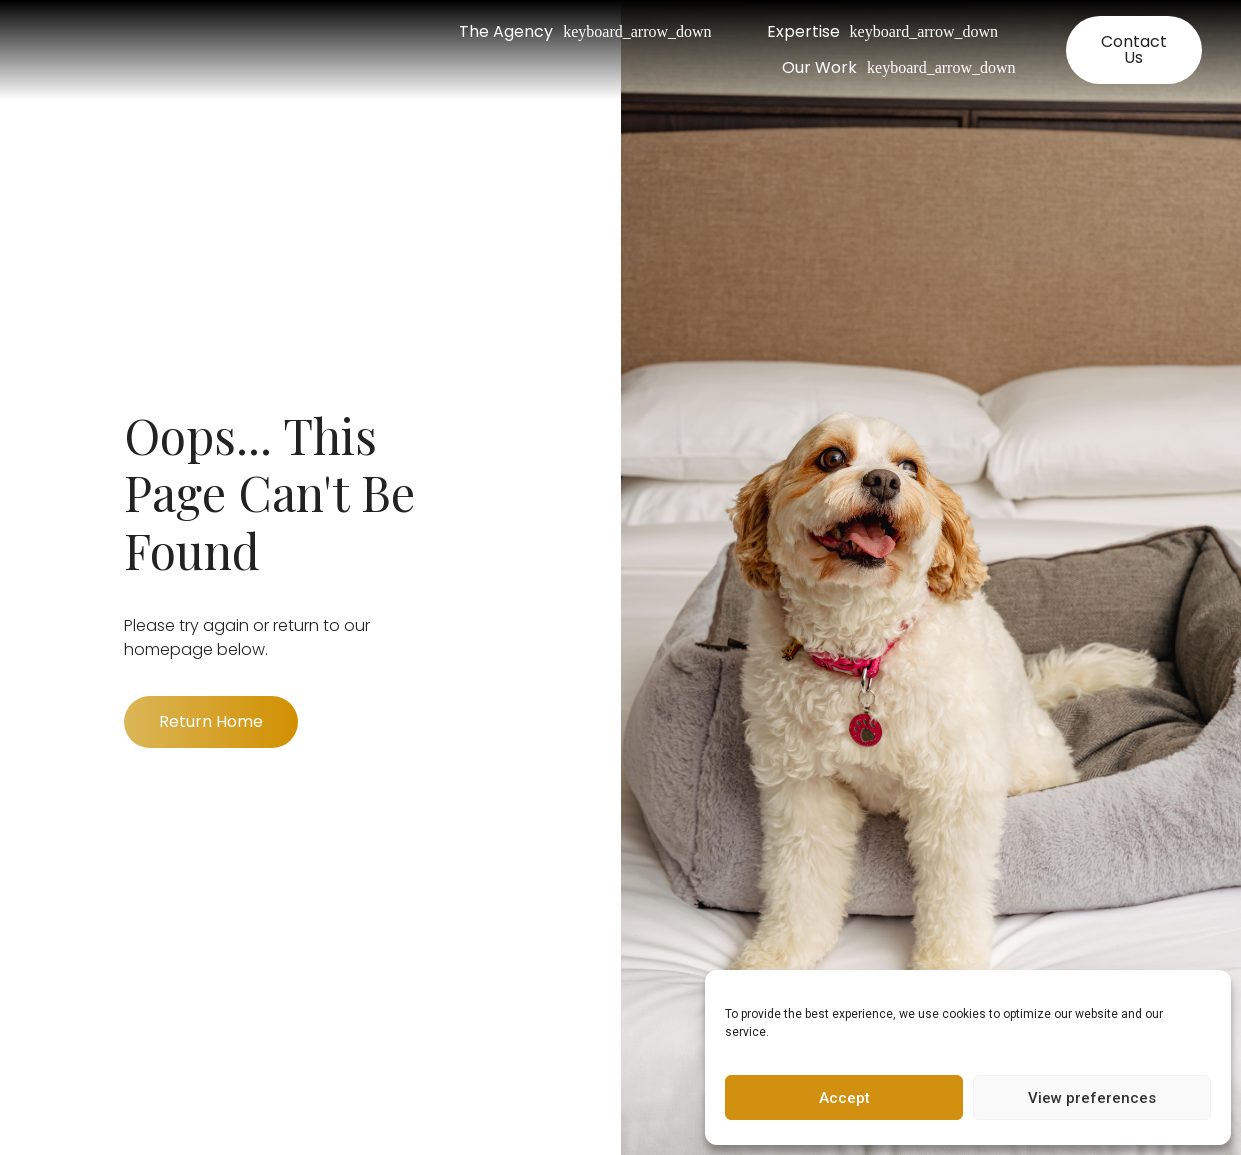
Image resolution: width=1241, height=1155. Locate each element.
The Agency (585, 32)
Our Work (898, 68)
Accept (844, 1098)
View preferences (1092, 1098)
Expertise (882, 32)
